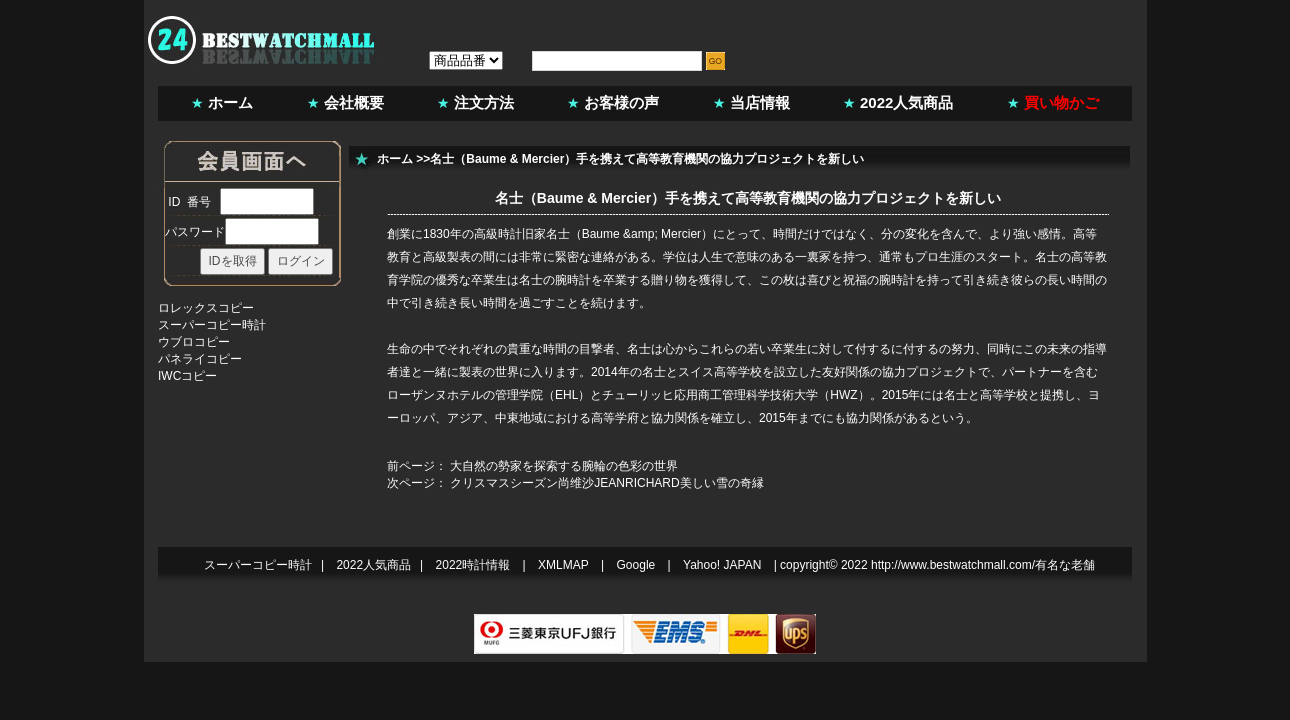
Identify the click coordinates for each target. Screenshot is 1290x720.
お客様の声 (621, 102)
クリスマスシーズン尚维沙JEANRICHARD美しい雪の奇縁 (606, 483)
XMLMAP (563, 565)
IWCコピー (187, 376)
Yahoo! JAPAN (722, 565)
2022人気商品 (906, 102)
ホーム (230, 102)
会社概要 (354, 102)
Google (636, 565)
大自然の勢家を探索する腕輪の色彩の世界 (564, 466)
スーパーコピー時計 (212, 325)
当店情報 (760, 102)
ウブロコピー (194, 342)
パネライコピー (200, 359)
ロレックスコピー (206, 308)
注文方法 (484, 102)
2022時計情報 (473, 565)
